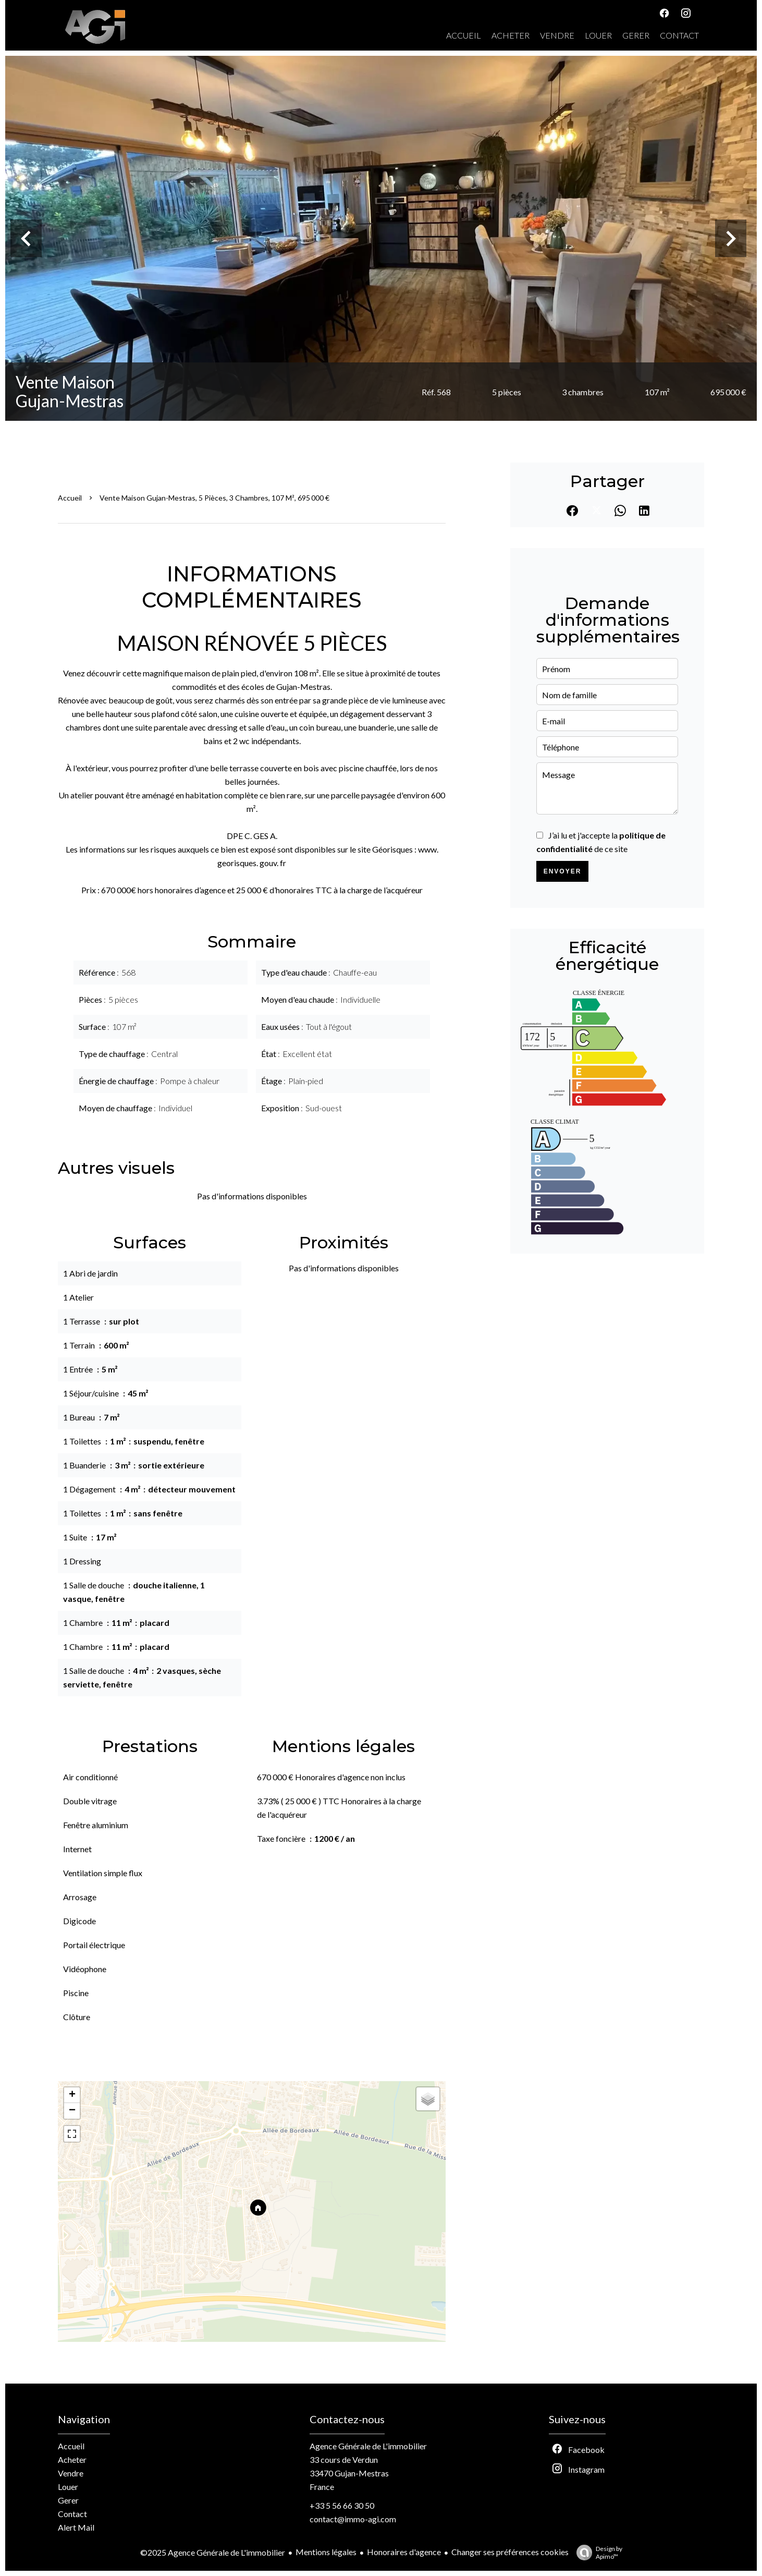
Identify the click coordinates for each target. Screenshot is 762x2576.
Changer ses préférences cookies (510, 2552)
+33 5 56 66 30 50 (342, 2505)
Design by (596, 2552)
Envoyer (563, 871)
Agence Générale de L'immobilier (368, 2446)
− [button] (72, 2111)
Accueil (70, 497)
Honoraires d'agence (404, 2552)
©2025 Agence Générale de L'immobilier (212, 2552)
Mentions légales (326, 2552)
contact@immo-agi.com (353, 2519)
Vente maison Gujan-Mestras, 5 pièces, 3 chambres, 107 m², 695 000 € (214, 497)
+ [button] (72, 2095)
